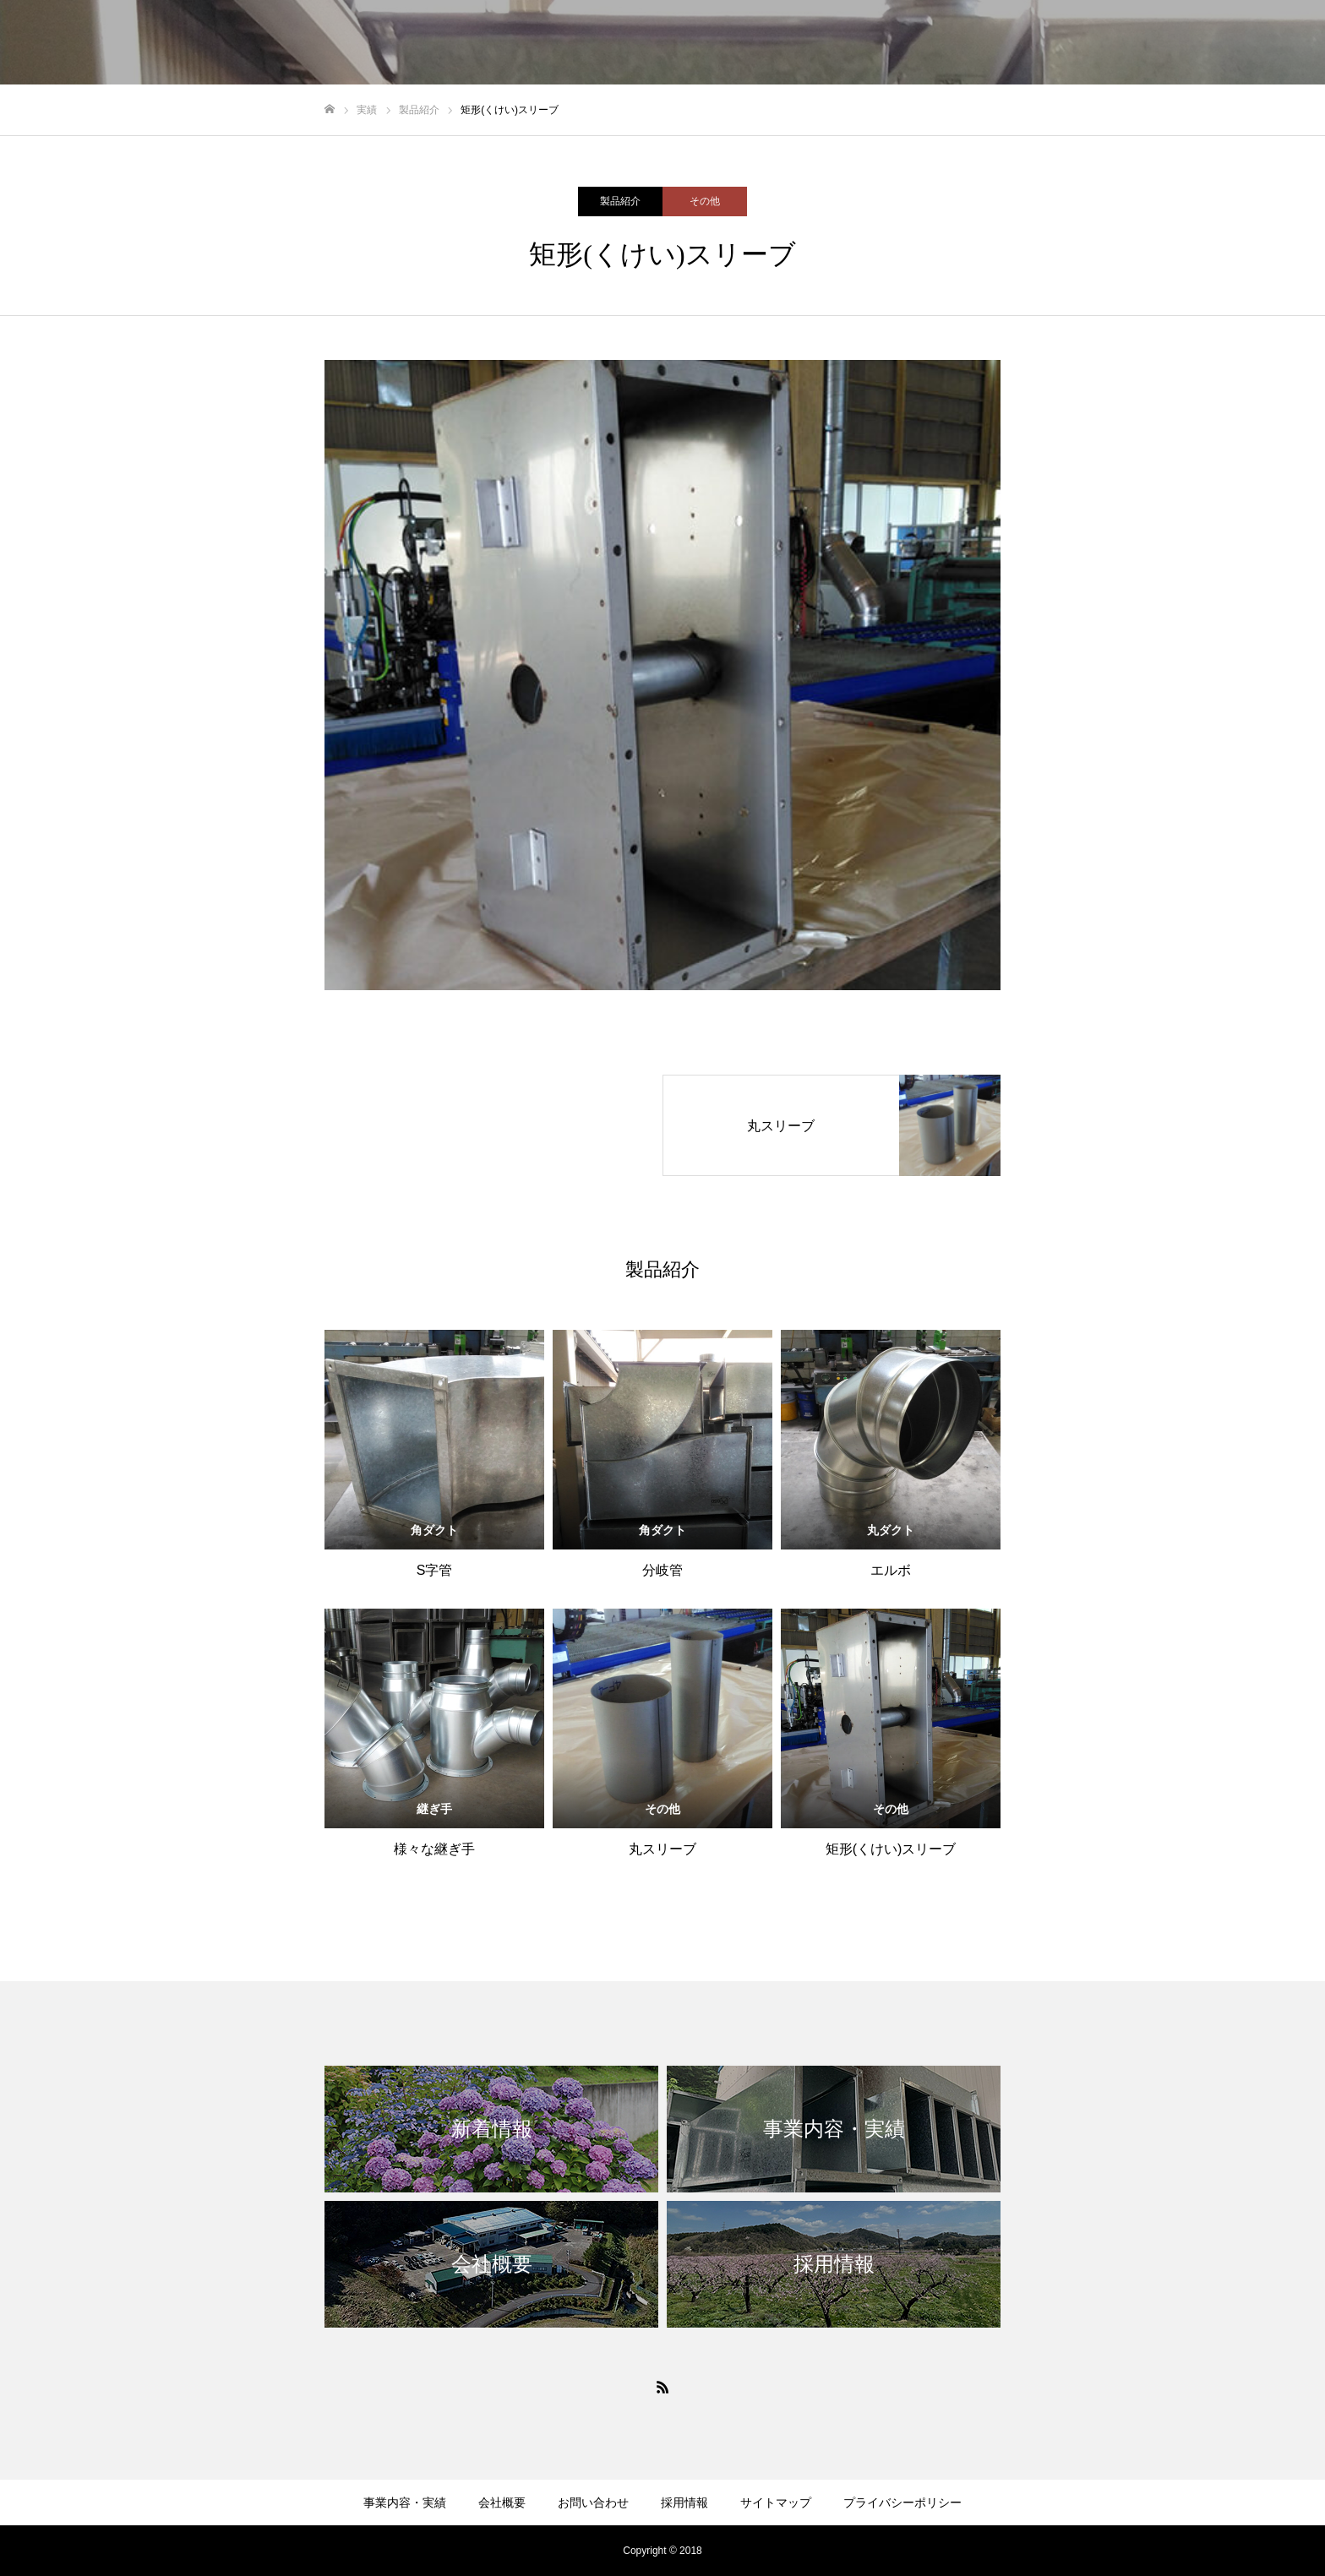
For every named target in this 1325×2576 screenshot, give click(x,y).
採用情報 (684, 2502)
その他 (705, 201)
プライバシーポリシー (902, 2502)
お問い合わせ (593, 2502)
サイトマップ (775, 2502)
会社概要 (502, 2502)
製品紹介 (620, 201)
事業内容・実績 (404, 2502)
